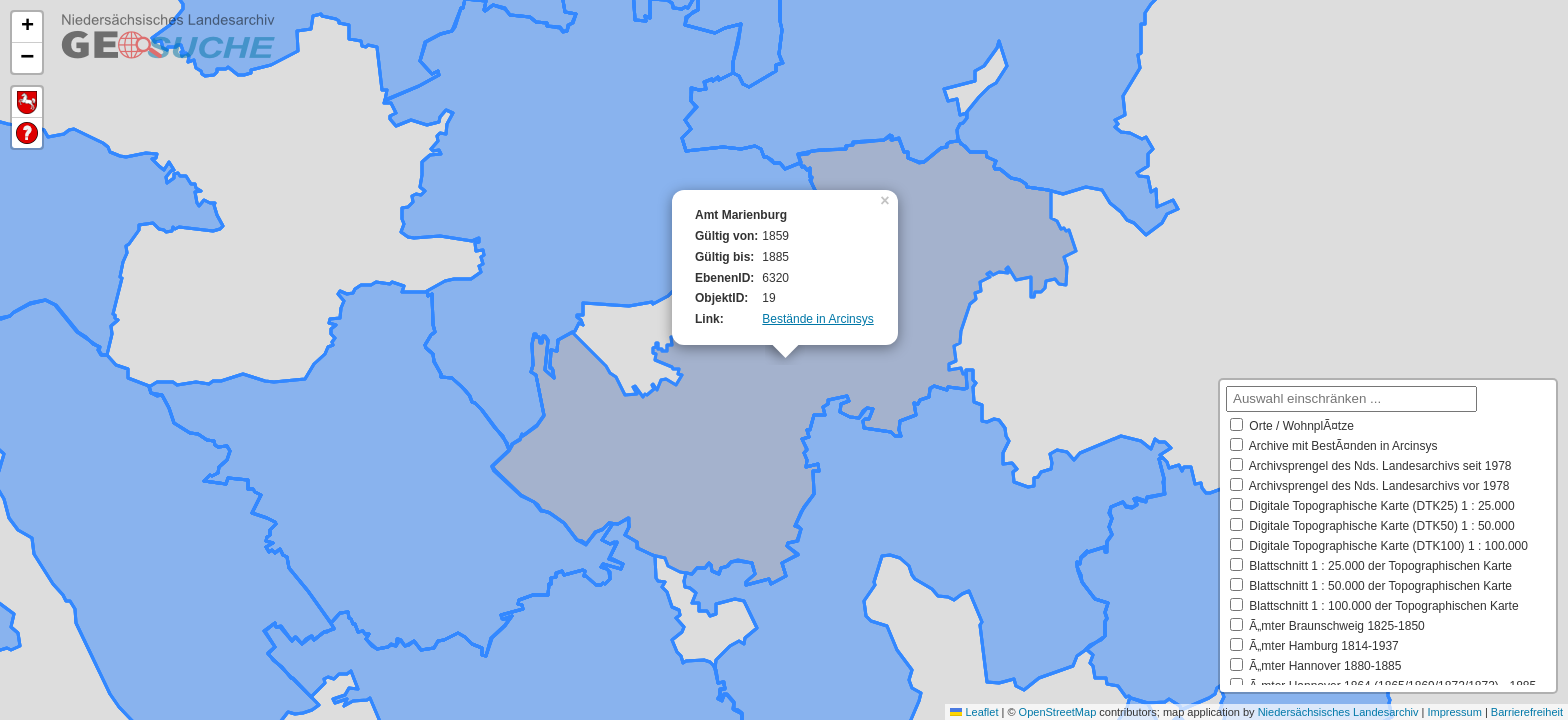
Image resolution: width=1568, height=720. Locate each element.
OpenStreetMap (1058, 712)
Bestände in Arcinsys (817, 319)
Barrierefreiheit (1527, 712)
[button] (887, 199)
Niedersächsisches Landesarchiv (1338, 712)
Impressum (1454, 712)
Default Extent (27, 102)
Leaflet (974, 712)
